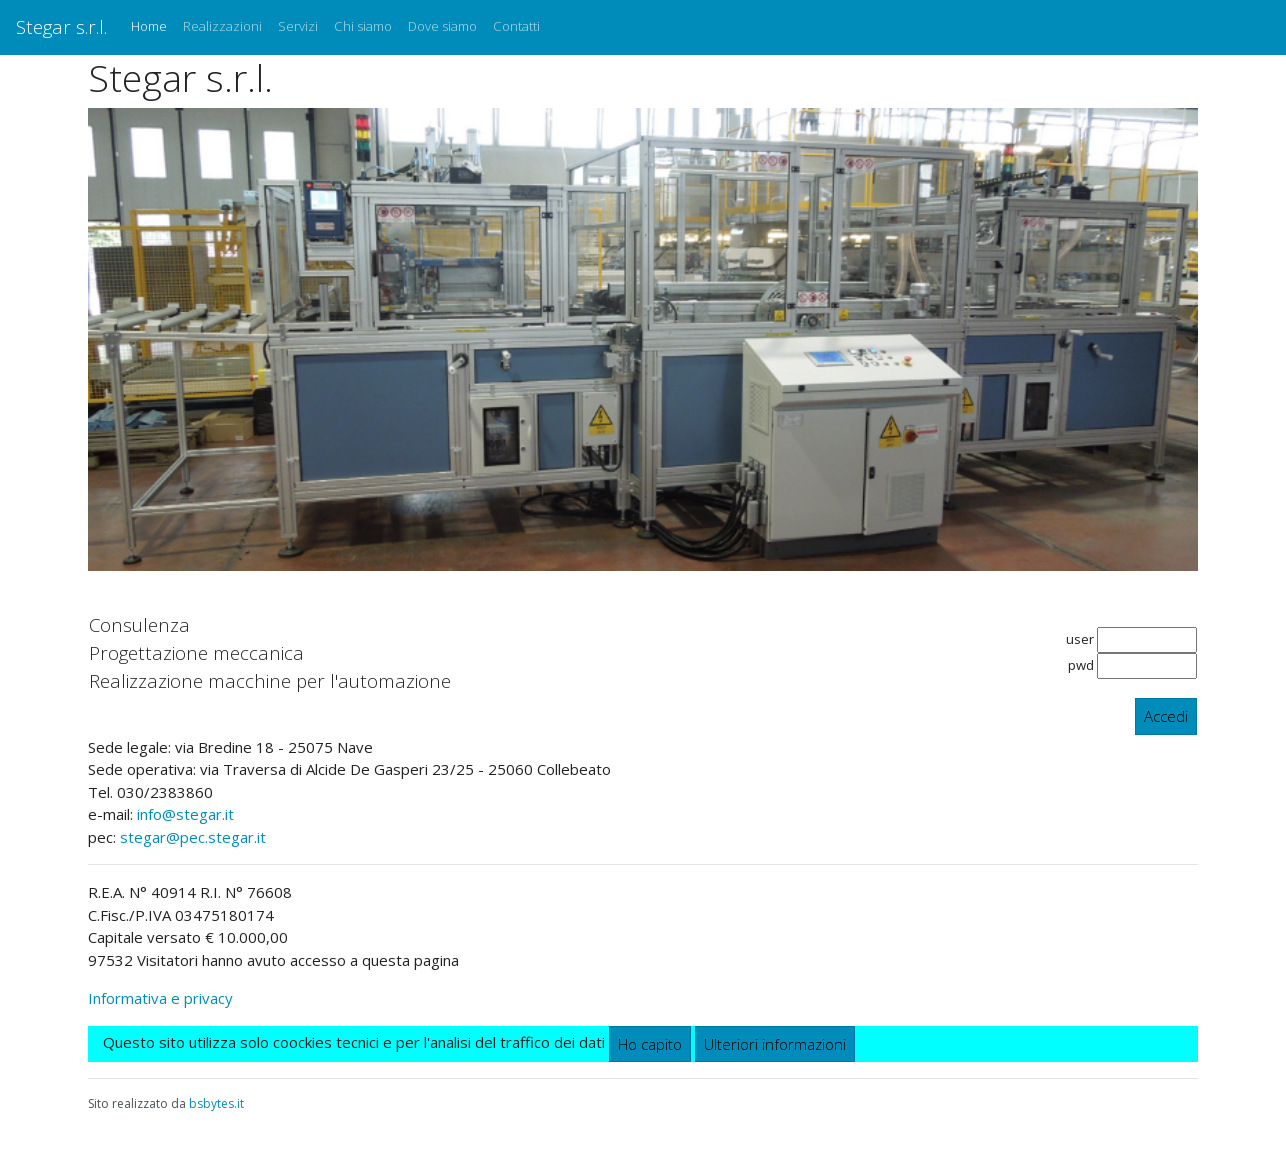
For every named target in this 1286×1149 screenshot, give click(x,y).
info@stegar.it (185, 814)
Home (153, 25)
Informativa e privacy (160, 998)
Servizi (298, 26)
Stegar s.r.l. (61, 26)
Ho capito (650, 1044)
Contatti (516, 26)
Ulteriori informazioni (775, 1044)
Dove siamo (442, 26)
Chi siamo (363, 26)
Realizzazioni (222, 26)
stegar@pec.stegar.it (193, 837)
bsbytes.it (216, 1103)
